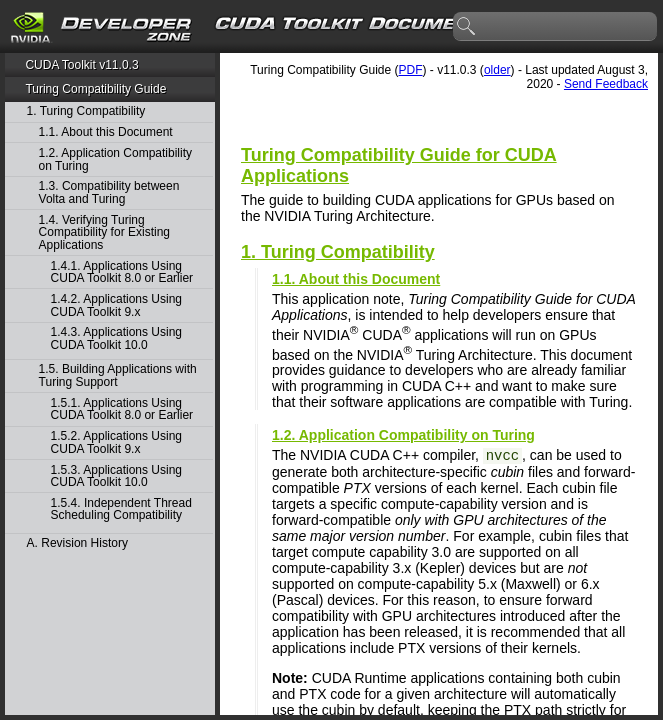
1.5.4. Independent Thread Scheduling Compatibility (121, 509)
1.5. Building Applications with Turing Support (118, 375)
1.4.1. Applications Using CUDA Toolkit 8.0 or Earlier (122, 272)
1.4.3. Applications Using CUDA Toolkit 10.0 (116, 338)
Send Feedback (606, 84)
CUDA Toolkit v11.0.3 (81, 65)
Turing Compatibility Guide (95, 89)
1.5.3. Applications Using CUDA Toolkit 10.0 (116, 476)
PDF (411, 70)
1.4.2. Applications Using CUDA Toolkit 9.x (116, 305)
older (497, 70)
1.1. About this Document (106, 132)
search (467, 27)
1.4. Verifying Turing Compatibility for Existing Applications (104, 233)
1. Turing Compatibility (86, 111)
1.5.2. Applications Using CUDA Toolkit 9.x (116, 442)
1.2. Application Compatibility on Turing (115, 159)
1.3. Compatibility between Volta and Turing (109, 192)
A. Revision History (77, 543)
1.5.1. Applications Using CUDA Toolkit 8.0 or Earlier (122, 409)
